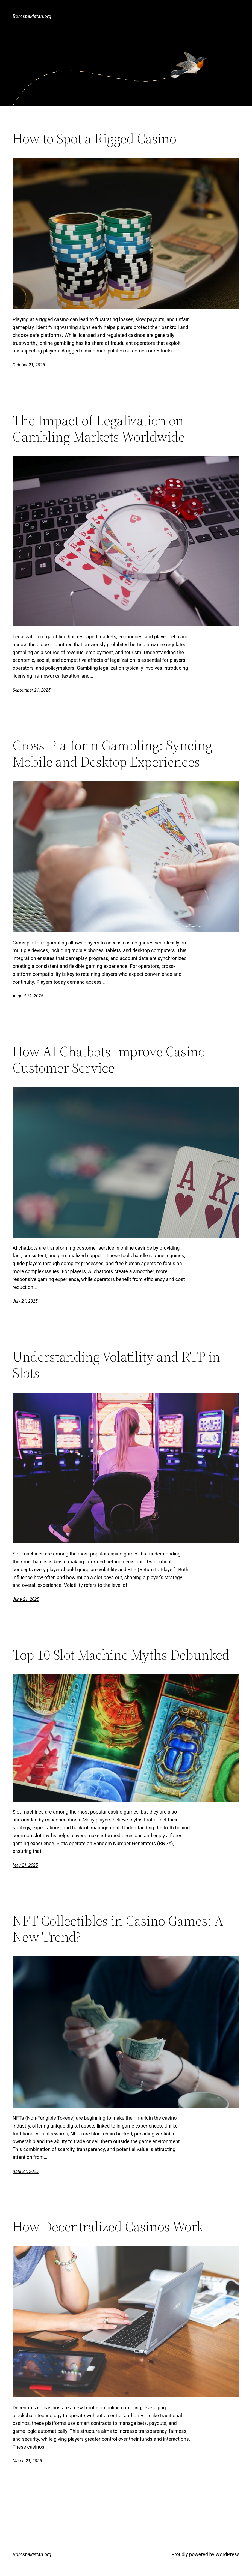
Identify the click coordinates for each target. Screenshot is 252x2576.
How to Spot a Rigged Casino (94, 138)
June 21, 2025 (26, 1599)
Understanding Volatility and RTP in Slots (116, 1364)
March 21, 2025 (27, 2460)
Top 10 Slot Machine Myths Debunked (121, 1655)
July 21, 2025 (25, 1301)
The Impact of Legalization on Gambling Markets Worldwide (99, 428)
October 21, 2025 (29, 364)
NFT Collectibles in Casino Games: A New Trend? (118, 1929)
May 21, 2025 (25, 1865)
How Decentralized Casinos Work (108, 2226)
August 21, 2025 (28, 995)
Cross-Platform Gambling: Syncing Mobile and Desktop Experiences (112, 753)
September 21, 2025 (32, 690)
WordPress (227, 2554)
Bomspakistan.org (32, 16)
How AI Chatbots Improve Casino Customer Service (109, 1059)
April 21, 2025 (26, 2171)
